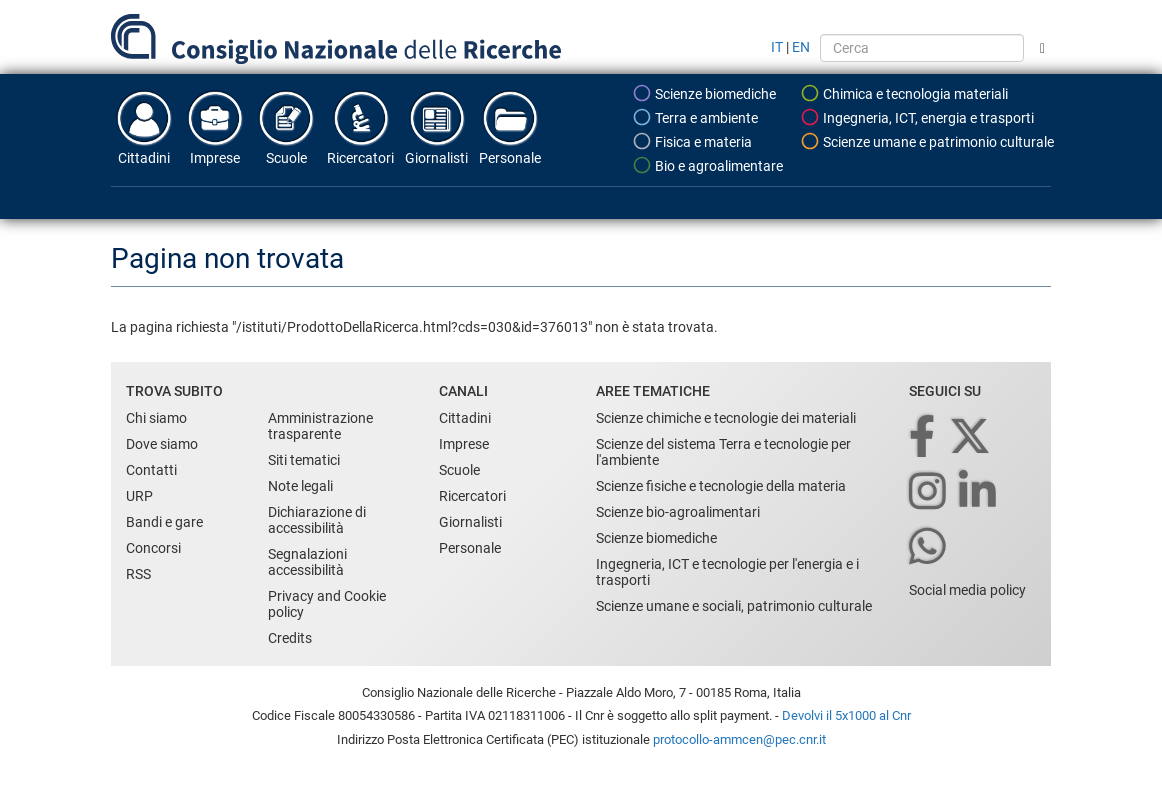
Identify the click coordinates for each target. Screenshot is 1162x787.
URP (139, 496)
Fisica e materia (692, 141)
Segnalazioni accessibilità (307, 562)
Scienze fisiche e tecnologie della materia (721, 486)
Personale (510, 127)
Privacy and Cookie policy (327, 604)
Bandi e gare (164, 522)
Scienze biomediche (704, 93)
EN (801, 47)
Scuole (286, 127)
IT (777, 47)
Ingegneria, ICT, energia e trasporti (917, 117)
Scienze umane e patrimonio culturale (927, 141)
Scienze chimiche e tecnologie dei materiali (726, 418)
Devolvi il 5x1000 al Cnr (846, 715)
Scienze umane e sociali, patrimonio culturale (734, 606)
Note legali (300, 486)
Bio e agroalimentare (707, 165)
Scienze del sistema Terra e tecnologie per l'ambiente (723, 452)
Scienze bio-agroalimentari (678, 512)
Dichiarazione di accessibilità (317, 520)
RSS (138, 574)
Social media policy (967, 590)
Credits (290, 638)
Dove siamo (162, 444)
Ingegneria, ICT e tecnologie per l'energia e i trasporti (727, 572)
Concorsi (153, 548)
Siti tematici (304, 460)
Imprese (215, 127)
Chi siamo (156, 418)
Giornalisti (436, 127)
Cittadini (144, 127)
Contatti (151, 470)
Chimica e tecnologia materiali (904, 93)
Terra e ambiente (695, 117)
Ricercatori (360, 127)
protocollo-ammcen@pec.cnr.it (739, 739)
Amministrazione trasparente (320, 426)
